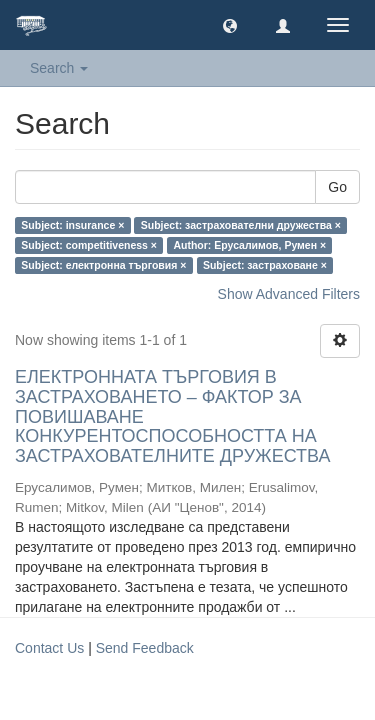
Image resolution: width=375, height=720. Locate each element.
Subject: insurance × (72, 225)
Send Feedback (145, 648)
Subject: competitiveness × (89, 245)
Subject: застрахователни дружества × (241, 225)
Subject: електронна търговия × (103, 265)
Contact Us (49, 648)
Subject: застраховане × (265, 265)
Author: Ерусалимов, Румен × (249, 245)
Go (337, 187)
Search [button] (59, 68)
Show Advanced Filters (289, 294)
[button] (230, 25)
